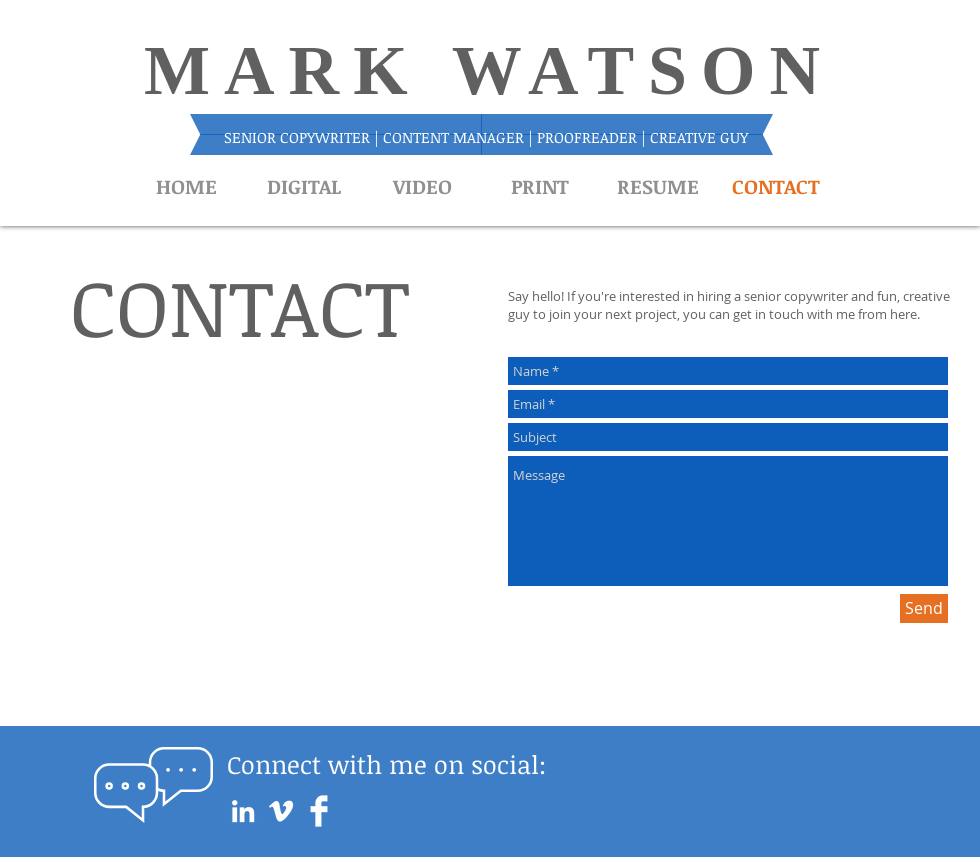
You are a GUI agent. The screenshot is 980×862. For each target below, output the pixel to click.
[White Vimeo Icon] (281, 811)
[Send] (924, 608)
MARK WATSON (489, 70)
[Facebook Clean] (319, 811)
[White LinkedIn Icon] (243, 811)
